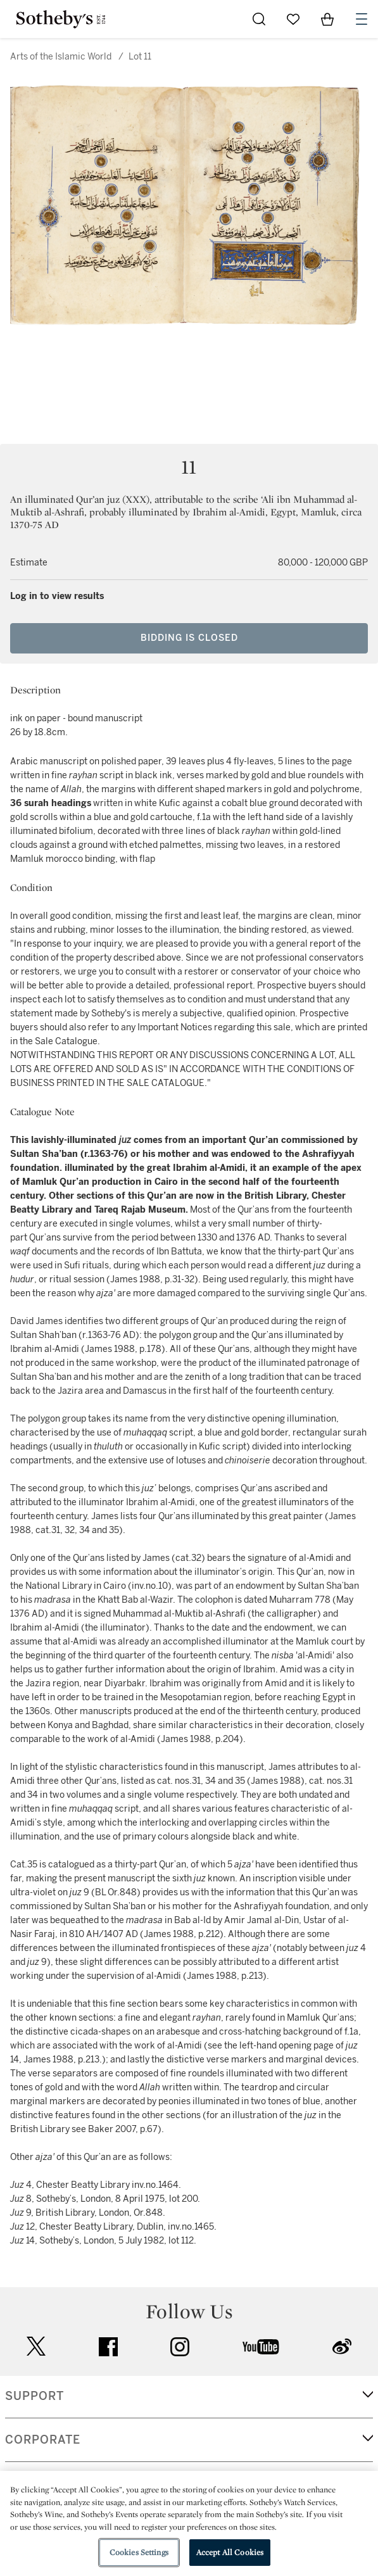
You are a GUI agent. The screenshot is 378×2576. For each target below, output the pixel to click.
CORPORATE (42, 2440)
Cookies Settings (139, 2552)
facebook (108, 2346)
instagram (179, 2346)
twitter (36, 2346)
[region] (189, 2523)
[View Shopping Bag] (327, 19)
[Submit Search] (259, 19)
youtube (261, 2346)
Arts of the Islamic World (60, 56)
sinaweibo (341, 2346)
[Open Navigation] (361, 18)
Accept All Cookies (229, 2552)
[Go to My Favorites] (293, 19)
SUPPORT (34, 2396)
